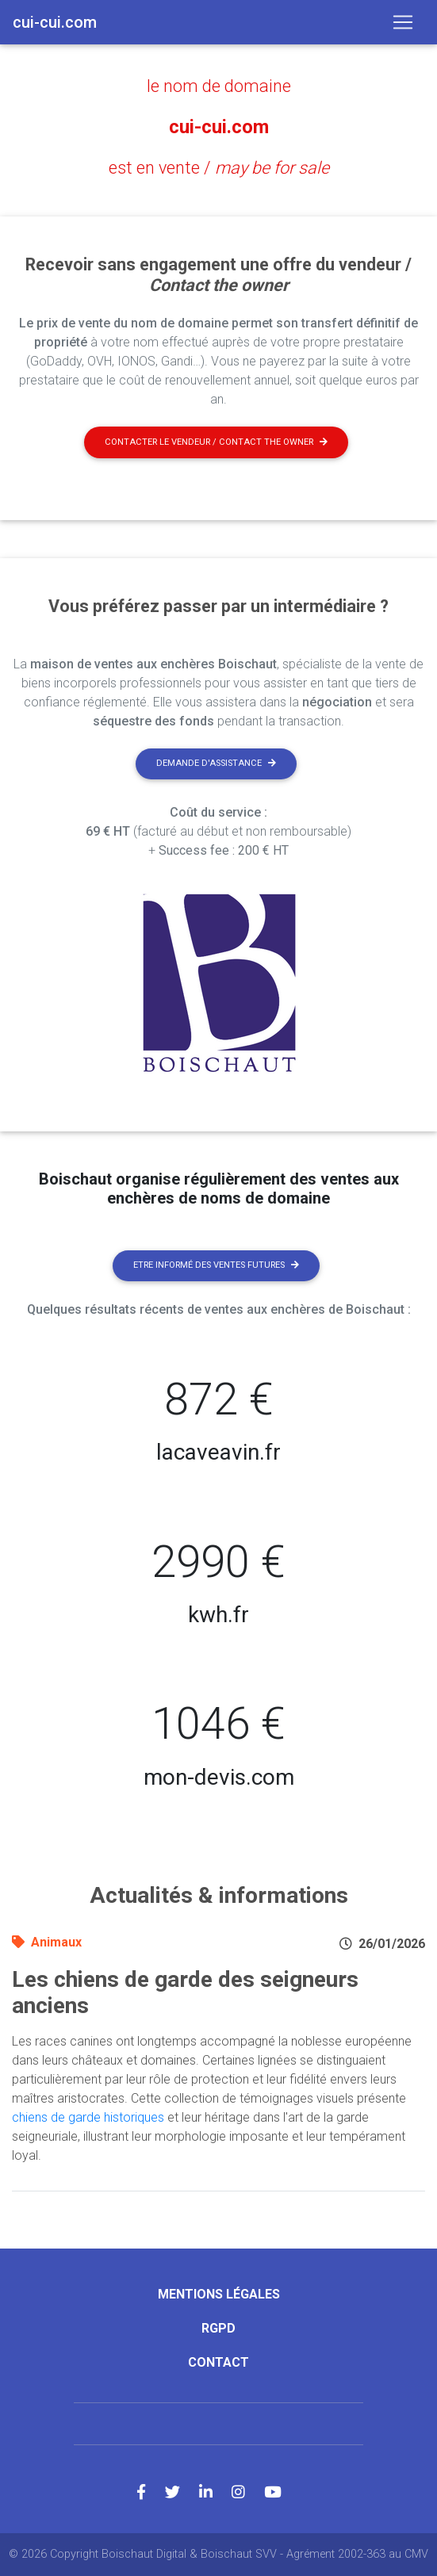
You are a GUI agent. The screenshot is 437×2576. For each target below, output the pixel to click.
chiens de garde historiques (88, 2117)
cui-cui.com (219, 127)
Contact (218, 2362)
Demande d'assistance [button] (216, 763)
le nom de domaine (219, 86)
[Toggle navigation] (402, 22)
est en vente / (219, 168)
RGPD (218, 2328)
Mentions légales (219, 2294)
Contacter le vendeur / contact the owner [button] (216, 442)
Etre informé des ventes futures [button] (216, 1265)
